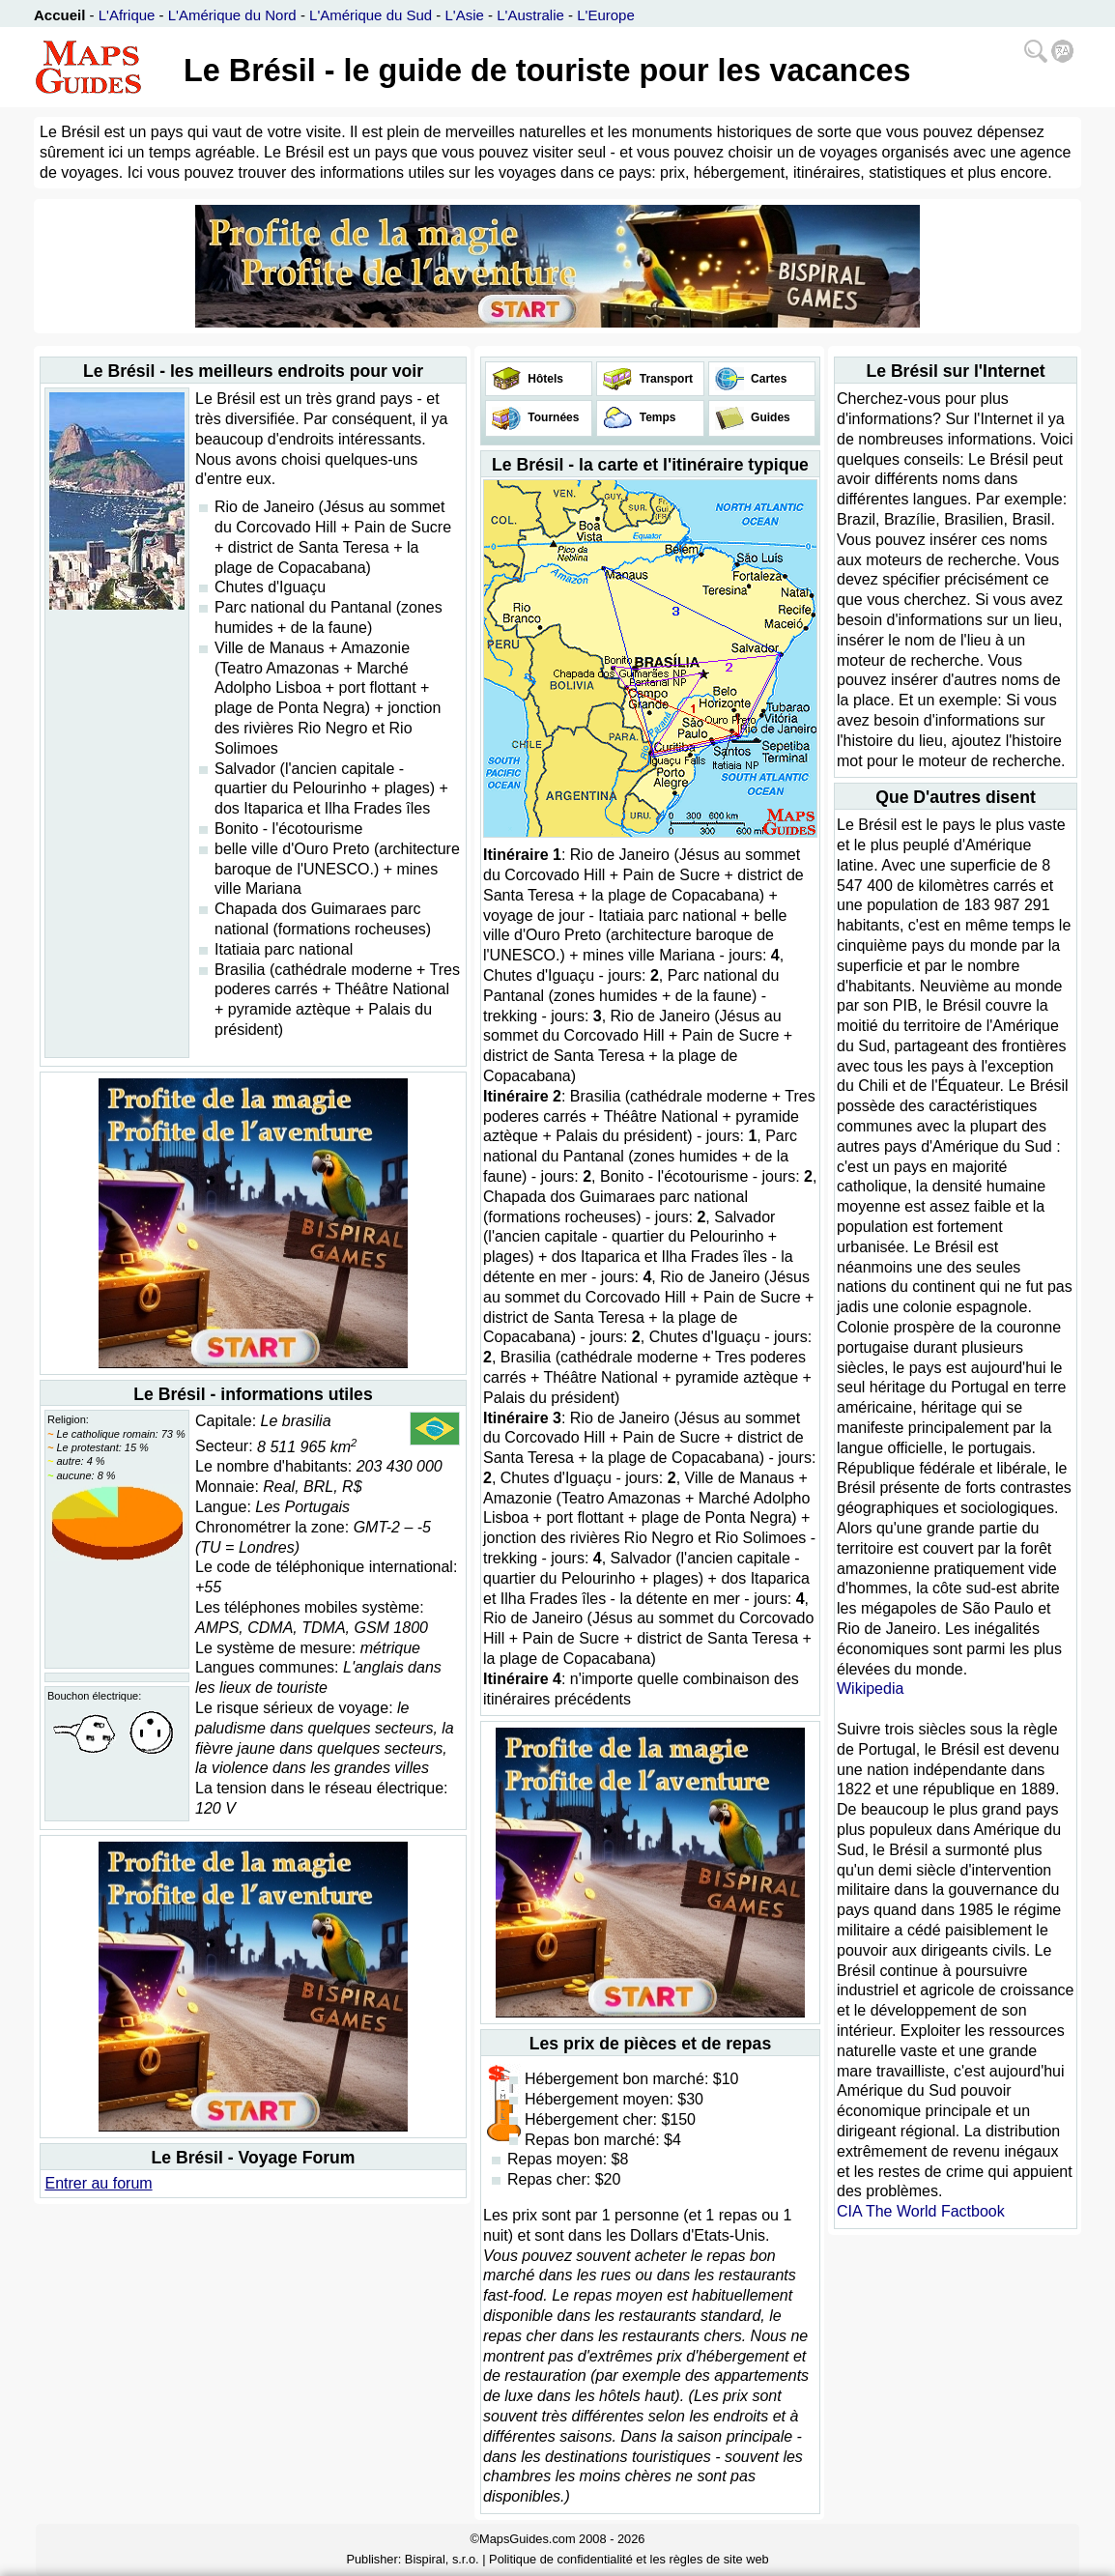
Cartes (767, 379)
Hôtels (544, 379)
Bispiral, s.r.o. (442, 2559)
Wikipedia (870, 1688)
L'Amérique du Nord (232, 15)
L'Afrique (127, 15)
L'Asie (464, 15)
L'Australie (530, 15)
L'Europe (606, 15)
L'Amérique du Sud (370, 15)
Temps (655, 417)
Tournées (552, 417)
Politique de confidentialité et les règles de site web (629, 2559)
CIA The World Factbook (921, 2211)
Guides (769, 417)
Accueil (59, 15)
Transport (664, 379)
